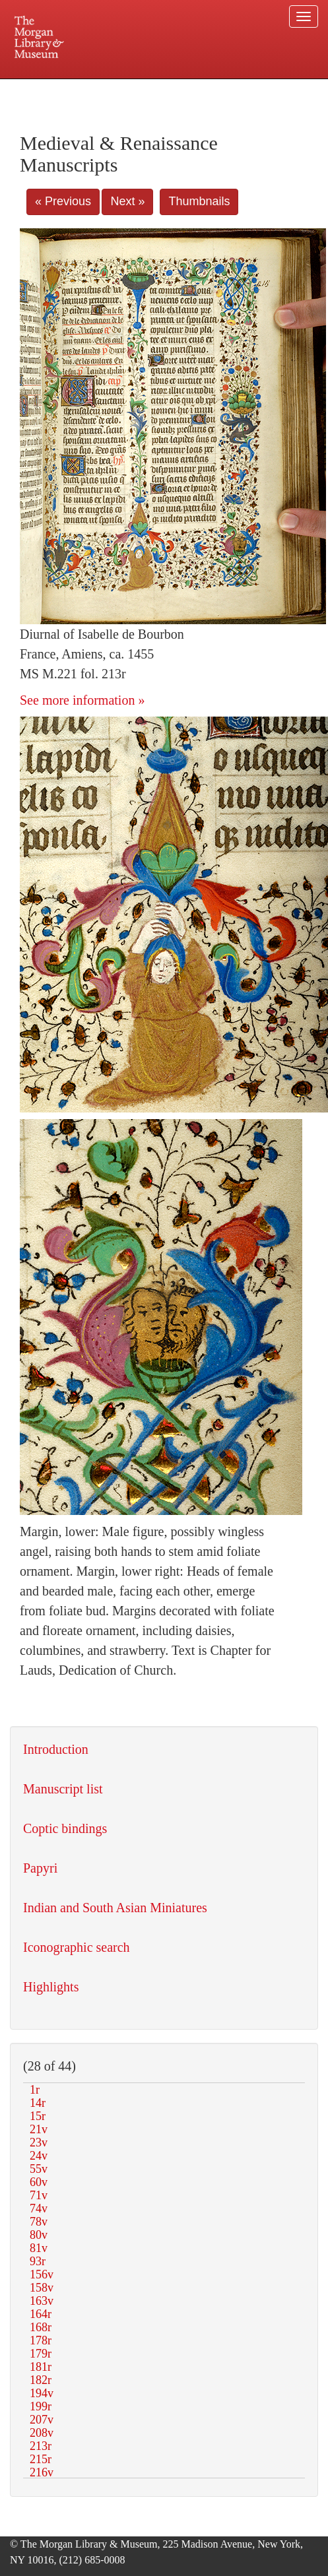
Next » (127, 201)
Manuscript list (63, 1789)
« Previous (63, 201)
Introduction (55, 1749)
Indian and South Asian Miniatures (115, 1907)
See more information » (82, 700)
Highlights (51, 1987)
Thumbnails (199, 201)
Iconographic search (76, 1947)
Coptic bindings (65, 1828)
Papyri (40, 1868)
